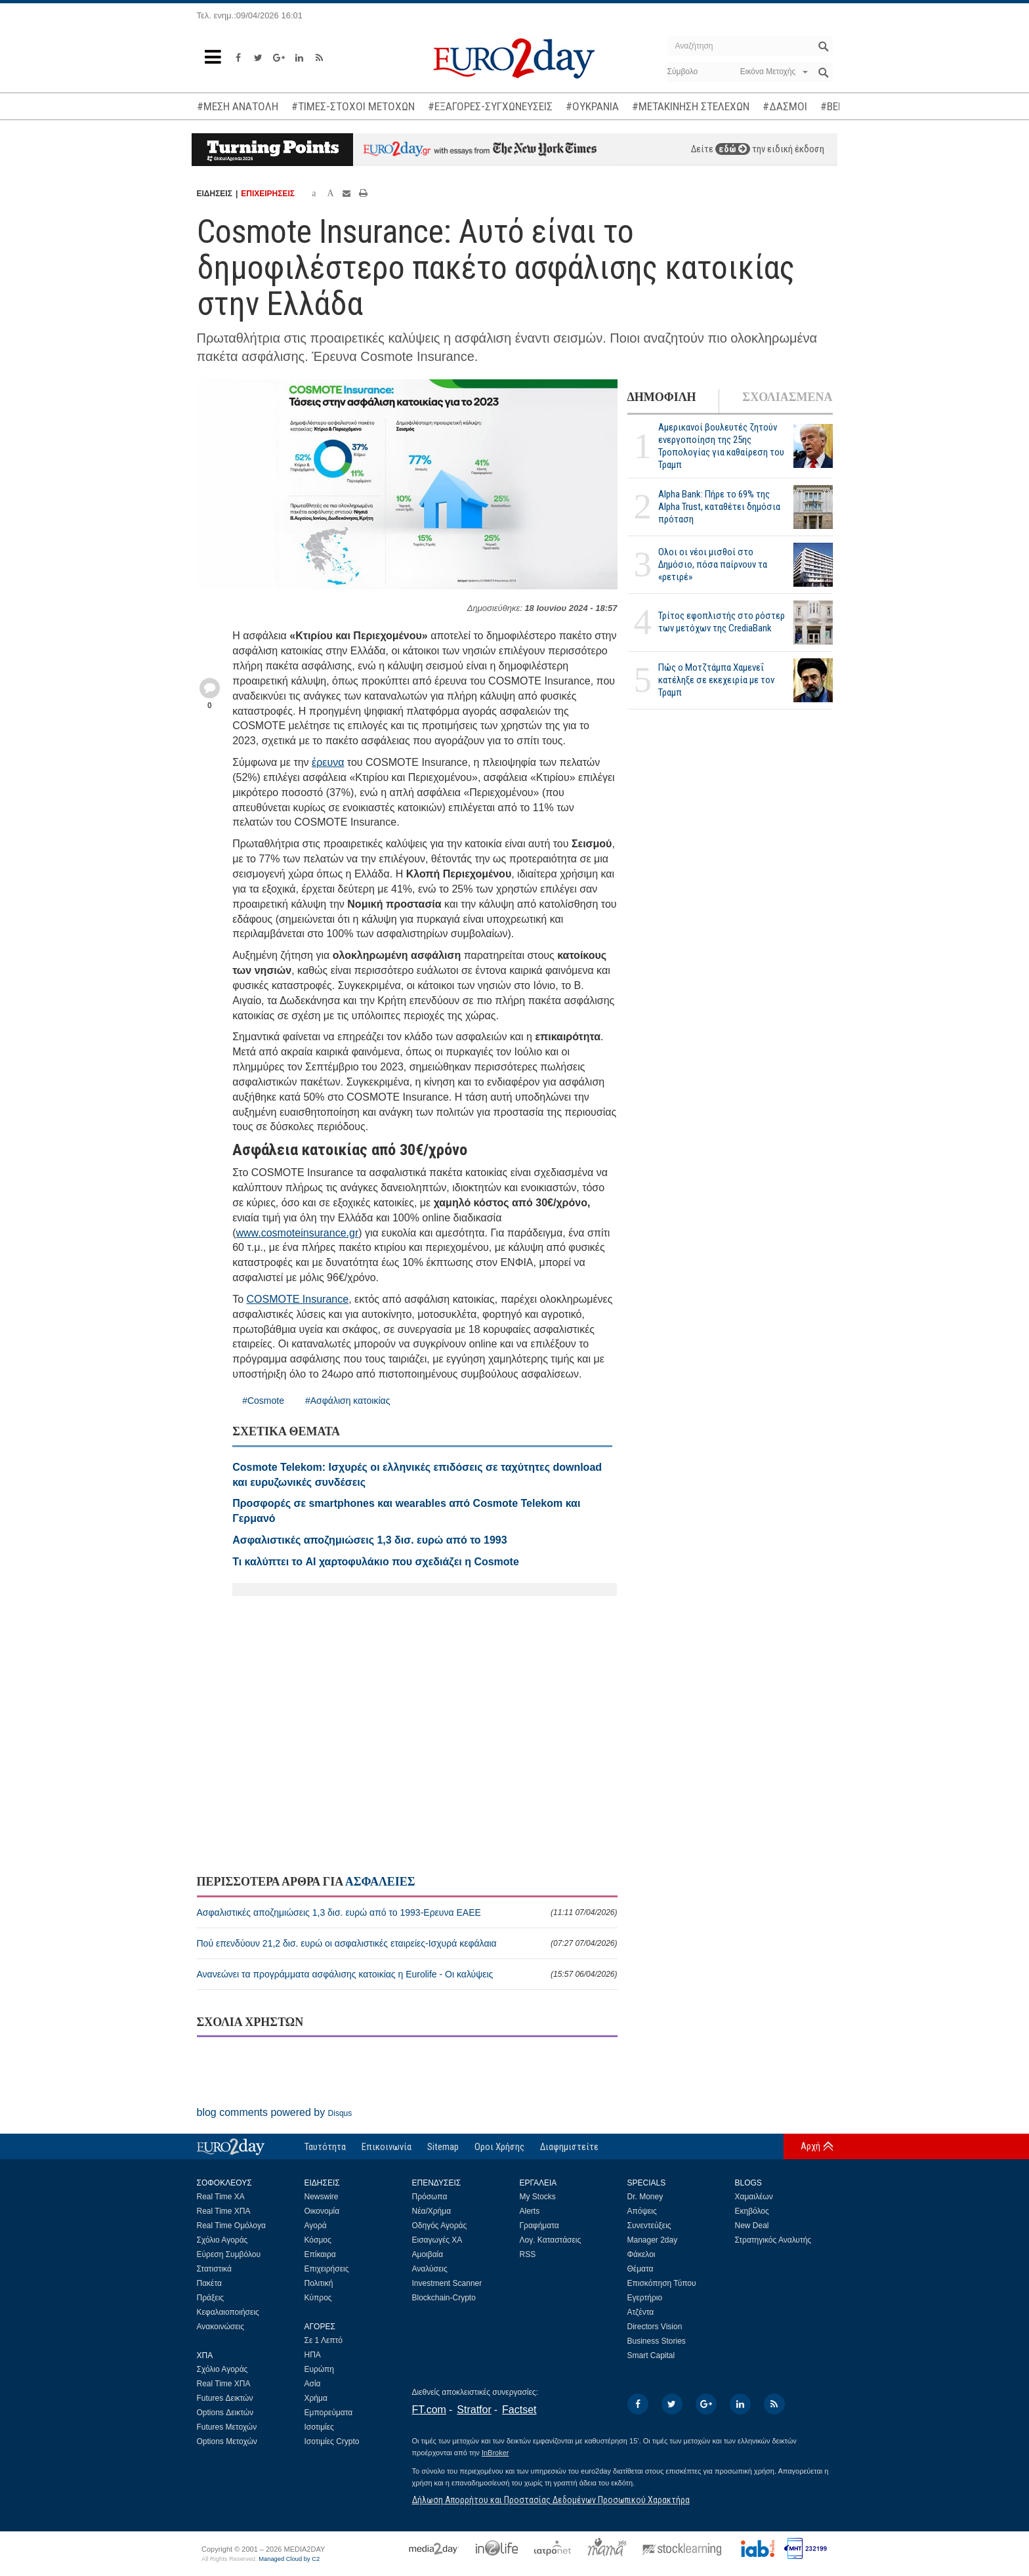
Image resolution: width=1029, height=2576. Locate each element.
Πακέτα (209, 2283)
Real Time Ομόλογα (231, 2225)
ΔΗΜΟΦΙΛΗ (661, 397)
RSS (528, 2254)
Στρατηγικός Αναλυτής (773, 2240)
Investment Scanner (447, 2283)
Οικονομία (322, 2211)
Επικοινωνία (386, 2147)
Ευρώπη (319, 2369)
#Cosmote (263, 1400)
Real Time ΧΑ (221, 2196)
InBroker (495, 2453)
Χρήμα (315, 2398)
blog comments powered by (274, 2112)
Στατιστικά (214, 2268)
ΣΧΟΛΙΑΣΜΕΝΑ (787, 397)
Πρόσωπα (430, 2196)
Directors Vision (654, 2326)
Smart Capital (651, 2355)
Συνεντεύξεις (649, 2225)
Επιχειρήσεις (326, 2268)
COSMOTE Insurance (298, 1299)
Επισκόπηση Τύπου (661, 2283)
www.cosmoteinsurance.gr (297, 1232)
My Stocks (538, 2196)
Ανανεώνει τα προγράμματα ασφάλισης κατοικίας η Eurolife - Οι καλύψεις (407, 1974)
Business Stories (656, 2341)
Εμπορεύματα (328, 2412)
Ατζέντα (640, 2312)
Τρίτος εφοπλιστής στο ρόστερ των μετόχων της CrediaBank (721, 622)
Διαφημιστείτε (569, 2147)
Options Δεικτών (225, 2412)
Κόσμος (317, 2240)
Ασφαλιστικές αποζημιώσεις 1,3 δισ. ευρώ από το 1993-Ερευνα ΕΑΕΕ (407, 1912)
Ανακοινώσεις (221, 2326)
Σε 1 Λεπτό (323, 2340)
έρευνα (328, 762)
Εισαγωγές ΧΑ (437, 2240)
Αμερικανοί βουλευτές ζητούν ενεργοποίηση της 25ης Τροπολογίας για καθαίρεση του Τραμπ (721, 446)
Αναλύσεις (430, 2268)
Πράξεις (210, 2297)
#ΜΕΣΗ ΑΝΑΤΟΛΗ (237, 106)
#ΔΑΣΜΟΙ (785, 106)
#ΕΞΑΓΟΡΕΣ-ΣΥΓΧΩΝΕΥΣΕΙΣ (490, 106)
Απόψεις (642, 2211)
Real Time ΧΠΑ (224, 2211)
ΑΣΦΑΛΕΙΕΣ (380, 1881)
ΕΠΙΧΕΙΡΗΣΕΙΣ (268, 193)
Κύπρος (318, 2297)
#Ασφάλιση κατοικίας (347, 1400)
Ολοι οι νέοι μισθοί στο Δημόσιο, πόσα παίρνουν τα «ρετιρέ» (712, 564)
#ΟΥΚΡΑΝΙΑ (592, 106)
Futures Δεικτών (225, 2398)
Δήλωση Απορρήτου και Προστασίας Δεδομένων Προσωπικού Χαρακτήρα (551, 2500)
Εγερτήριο (645, 2297)
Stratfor (474, 2409)
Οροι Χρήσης (499, 2147)
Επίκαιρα (320, 2254)
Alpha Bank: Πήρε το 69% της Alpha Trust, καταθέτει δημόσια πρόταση (719, 506)
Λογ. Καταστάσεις (550, 2240)
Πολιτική (318, 2283)
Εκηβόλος (752, 2211)
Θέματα (640, 2268)
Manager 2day (652, 2240)
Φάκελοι (641, 2254)
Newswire (321, 2196)
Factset (519, 2409)
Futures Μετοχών (227, 2427)
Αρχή (810, 2146)
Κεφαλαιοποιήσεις (228, 2312)
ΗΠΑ (312, 2354)
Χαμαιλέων (754, 2196)
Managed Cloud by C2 (289, 2559)
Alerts (530, 2211)
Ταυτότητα (325, 2147)
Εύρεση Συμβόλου (229, 2254)
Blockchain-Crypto (444, 2297)
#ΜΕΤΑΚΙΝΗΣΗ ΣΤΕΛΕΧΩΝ (690, 106)
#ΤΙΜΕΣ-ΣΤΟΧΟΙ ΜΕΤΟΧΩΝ (353, 106)
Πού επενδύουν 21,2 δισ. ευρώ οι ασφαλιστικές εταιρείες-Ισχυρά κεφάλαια (407, 1943)
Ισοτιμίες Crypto (332, 2441)
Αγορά (315, 2225)
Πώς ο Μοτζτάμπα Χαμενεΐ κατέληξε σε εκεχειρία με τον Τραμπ (716, 680)
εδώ (733, 149)
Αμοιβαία (428, 2254)
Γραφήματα (539, 2225)
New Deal (752, 2225)
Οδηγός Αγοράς (439, 2225)
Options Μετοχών (227, 2441)
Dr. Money (645, 2196)
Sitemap (443, 2147)
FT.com (429, 2409)
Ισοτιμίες (319, 2427)
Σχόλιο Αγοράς (222, 2240)
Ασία (312, 2383)
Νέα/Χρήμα (432, 2211)
